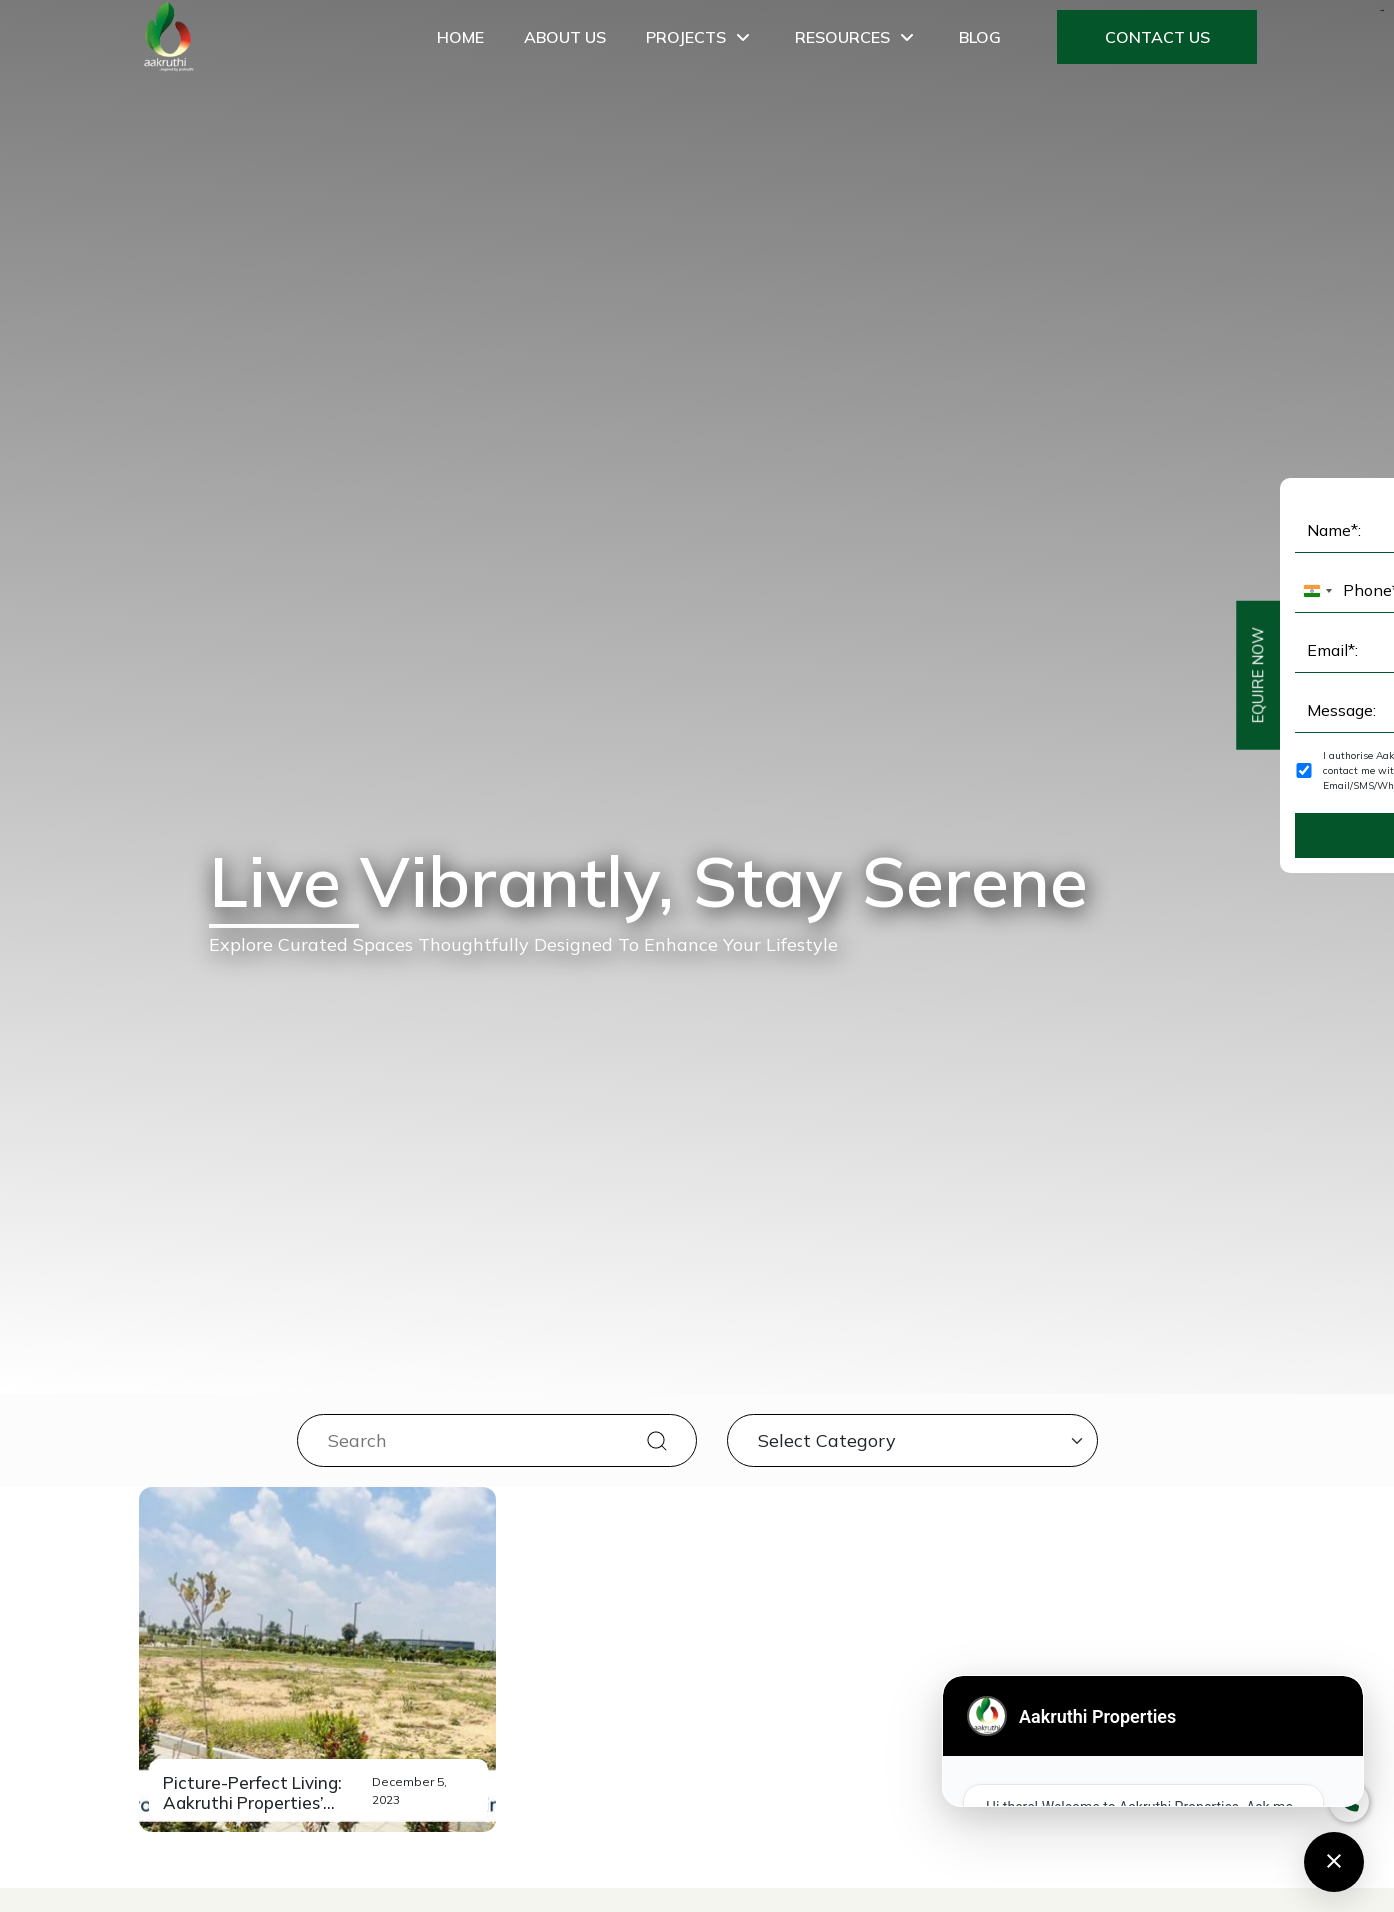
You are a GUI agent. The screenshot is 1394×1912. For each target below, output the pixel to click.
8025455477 (726, 1625)
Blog (980, 37)
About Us (565, 37)
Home (460, 37)
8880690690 (726, 1600)
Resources (857, 37)
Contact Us (1157, 37)
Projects (700, 37)
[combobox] (390, 1398)
